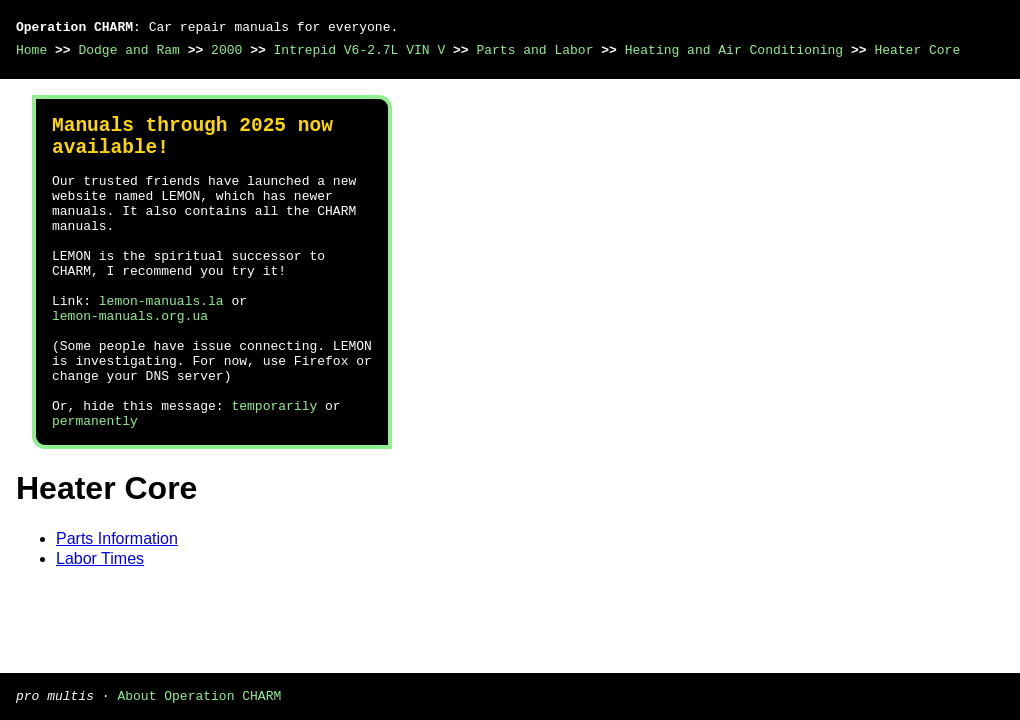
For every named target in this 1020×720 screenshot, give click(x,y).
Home (31, 50)
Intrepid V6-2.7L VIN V (360, 50)
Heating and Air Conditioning (734, 50)
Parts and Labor (534, 50)
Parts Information (117, 602)
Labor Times (100, 622)
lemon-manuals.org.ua (130, 358)
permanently (95, 484)
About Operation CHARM (199, 695)
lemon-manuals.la (161, 340)
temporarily (274, 466)
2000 (226, 50)
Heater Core (917, 50)
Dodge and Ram (128, 50)
